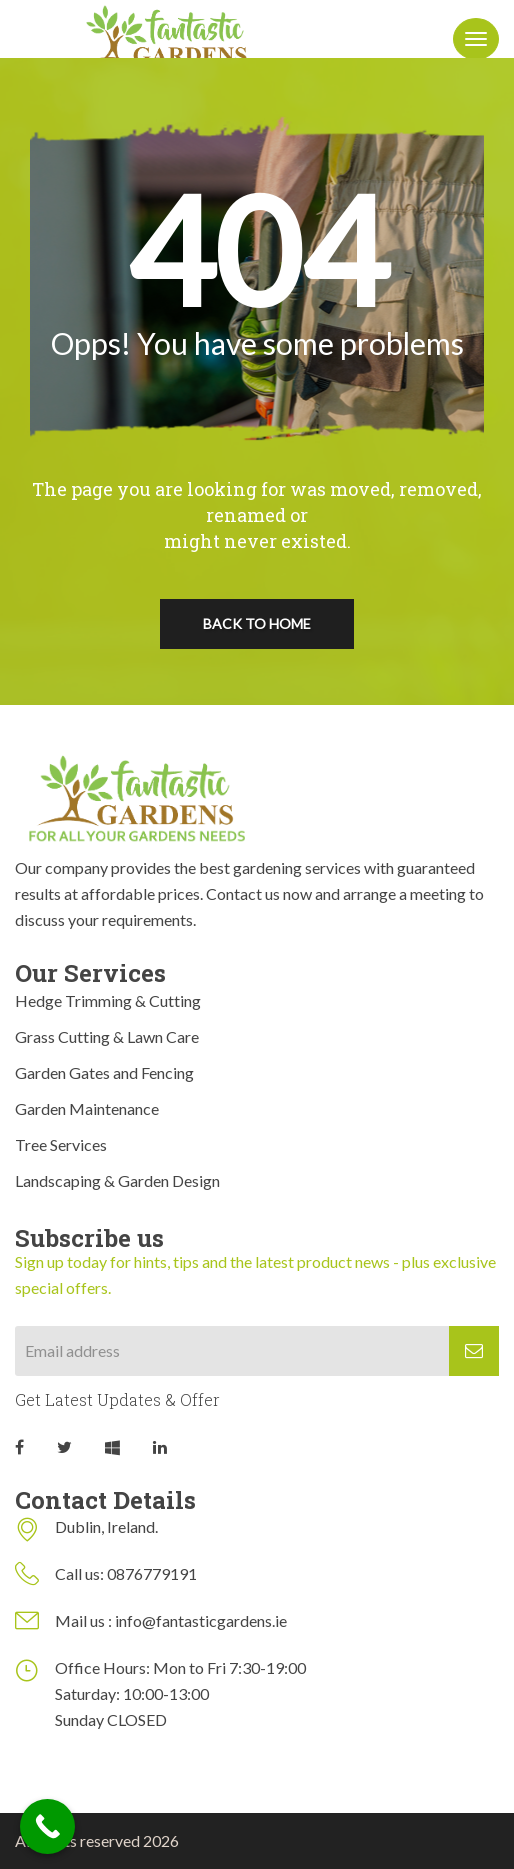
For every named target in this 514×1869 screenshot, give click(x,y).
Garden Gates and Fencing (104, 1072)
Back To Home (257, 623)
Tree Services (61, 1144)
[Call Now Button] (47, 1826)
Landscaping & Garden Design (117, 1180)
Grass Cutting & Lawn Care (107, 1036)
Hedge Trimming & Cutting (108, 1000)
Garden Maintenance (87, 1108)
